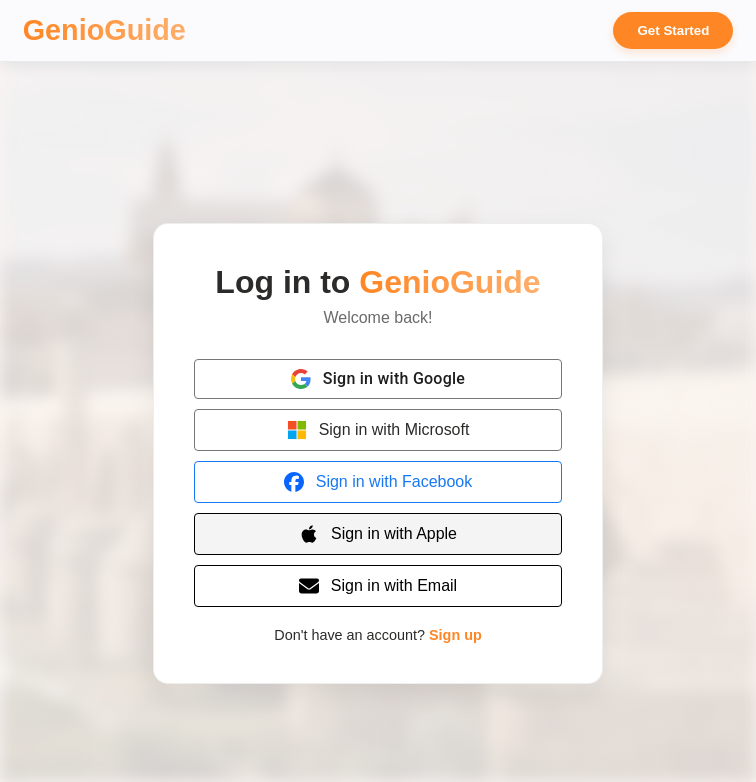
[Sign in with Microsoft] (378, 430)
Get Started (673, 30)
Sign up (455, 635)
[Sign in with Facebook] (378, 482)
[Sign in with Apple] (378, 534)
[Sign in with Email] (378, 586)
